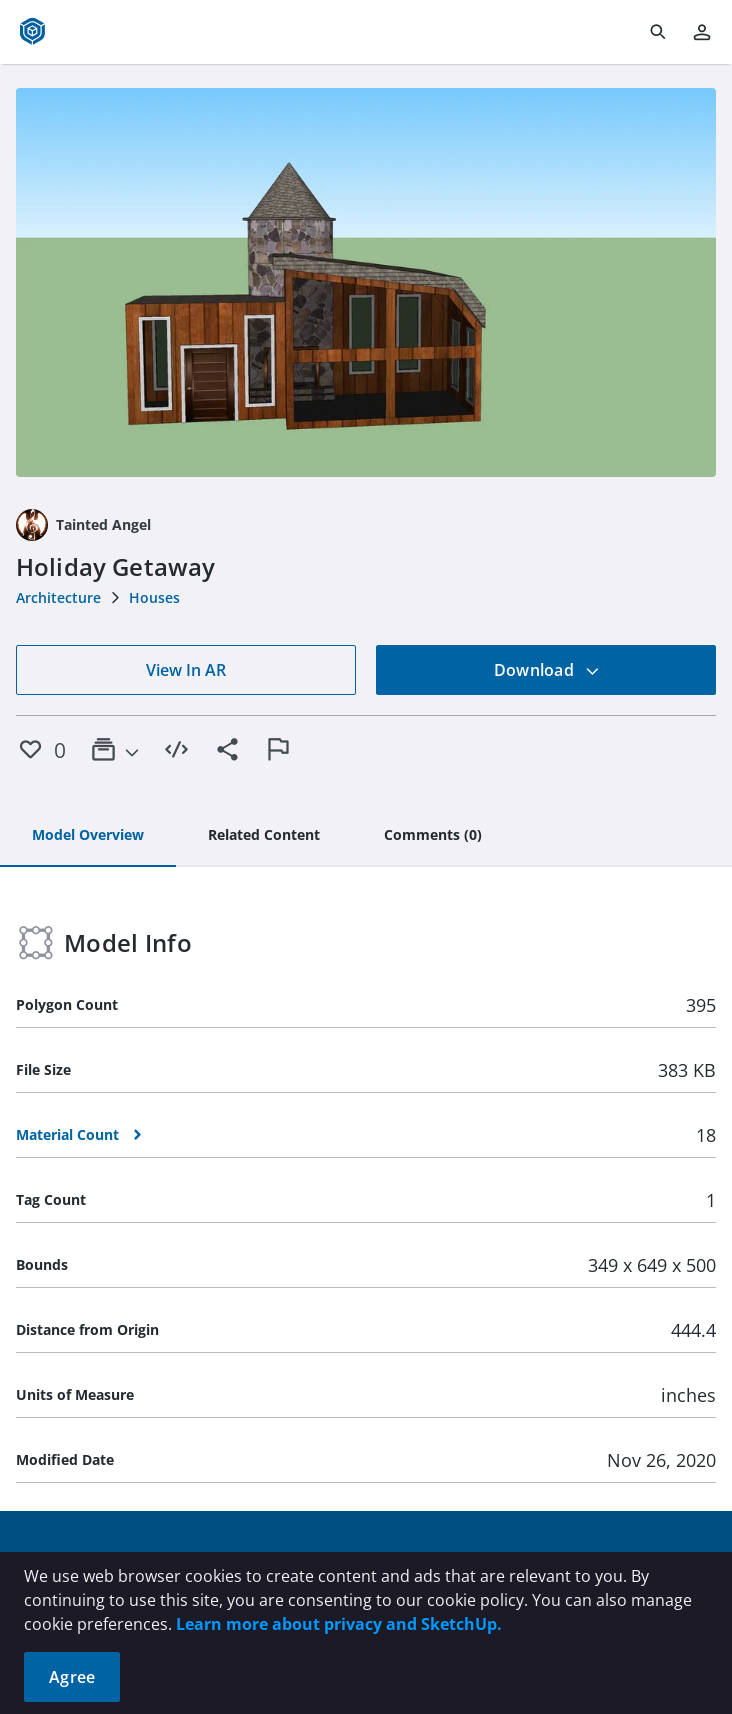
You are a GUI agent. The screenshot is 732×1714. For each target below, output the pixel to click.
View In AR (186, 670)
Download (547, 670)
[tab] (88, 836)
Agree (72, 1677)
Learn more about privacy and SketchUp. (339, 1624)
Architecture (58, 597)
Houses (154, 597)
